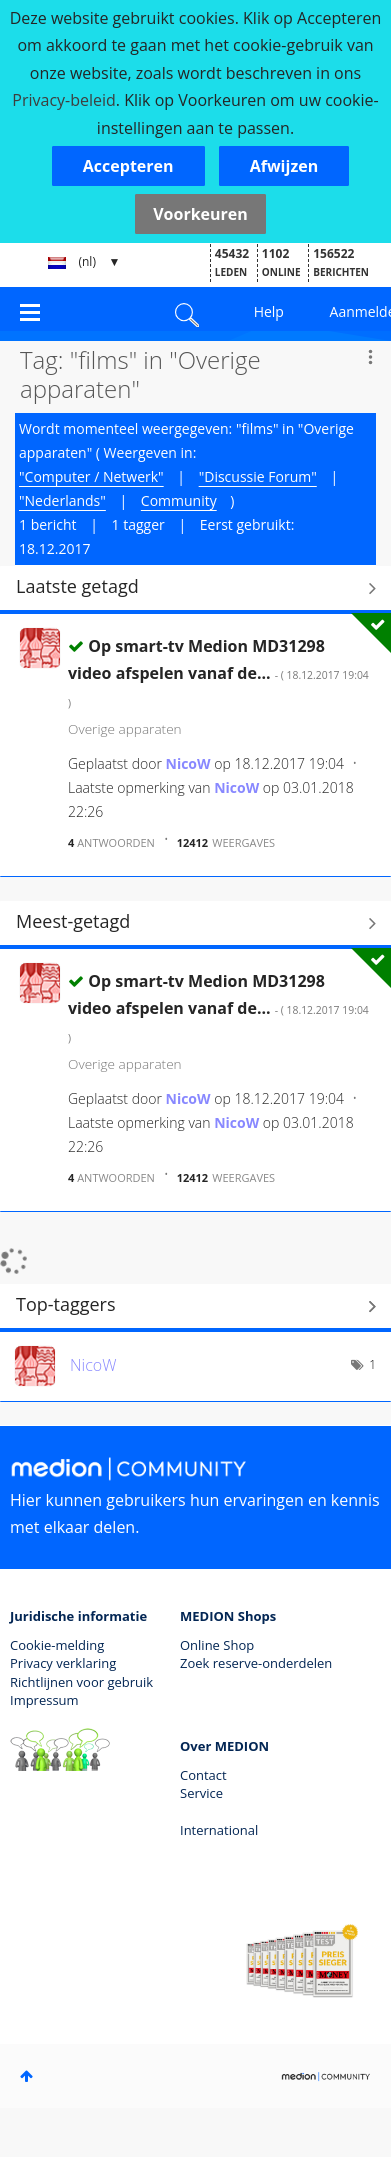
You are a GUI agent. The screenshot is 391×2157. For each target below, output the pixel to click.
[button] (128, 166)
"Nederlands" (62, 500)
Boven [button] (26, 2076)
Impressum (44, 1700)
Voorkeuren (200, 214)
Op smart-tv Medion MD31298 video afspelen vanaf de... (218, 672)
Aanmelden (360, 311)
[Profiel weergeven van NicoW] (188, 763)
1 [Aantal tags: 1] (372, 1364)
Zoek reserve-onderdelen (256, 1663)
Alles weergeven (195, 589)
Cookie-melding (57, 1645)
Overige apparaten (125, 728)
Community (179, 500)
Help (269, 311)
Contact (203, 1775)
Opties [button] (370, 357)
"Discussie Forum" (258, 476)
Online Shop (217, 1645)
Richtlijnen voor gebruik (81, 1682)
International (219, 1830)
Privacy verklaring (63, 1663)
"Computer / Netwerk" (91, 476)
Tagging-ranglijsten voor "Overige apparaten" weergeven (195, 1307)
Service (201, 1793)
